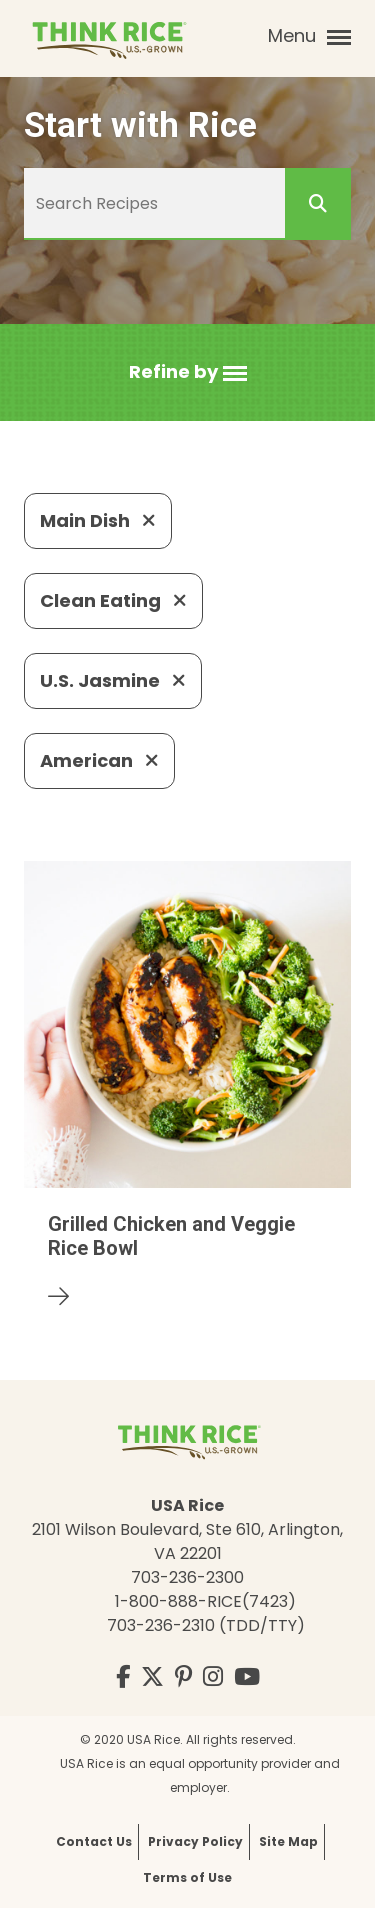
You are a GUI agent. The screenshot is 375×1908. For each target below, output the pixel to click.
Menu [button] (309, 36)
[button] (188, 372)
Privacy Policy (195, 1841)
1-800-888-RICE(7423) (205, 1601)
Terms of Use (187, 1877)
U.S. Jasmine (113, 680)
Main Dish (98, 520)
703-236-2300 (187, 1577)
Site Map (288, 1841)
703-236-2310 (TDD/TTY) (206, 1625)
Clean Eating (113, 600)
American (99, 760)
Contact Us (94, 1841)
